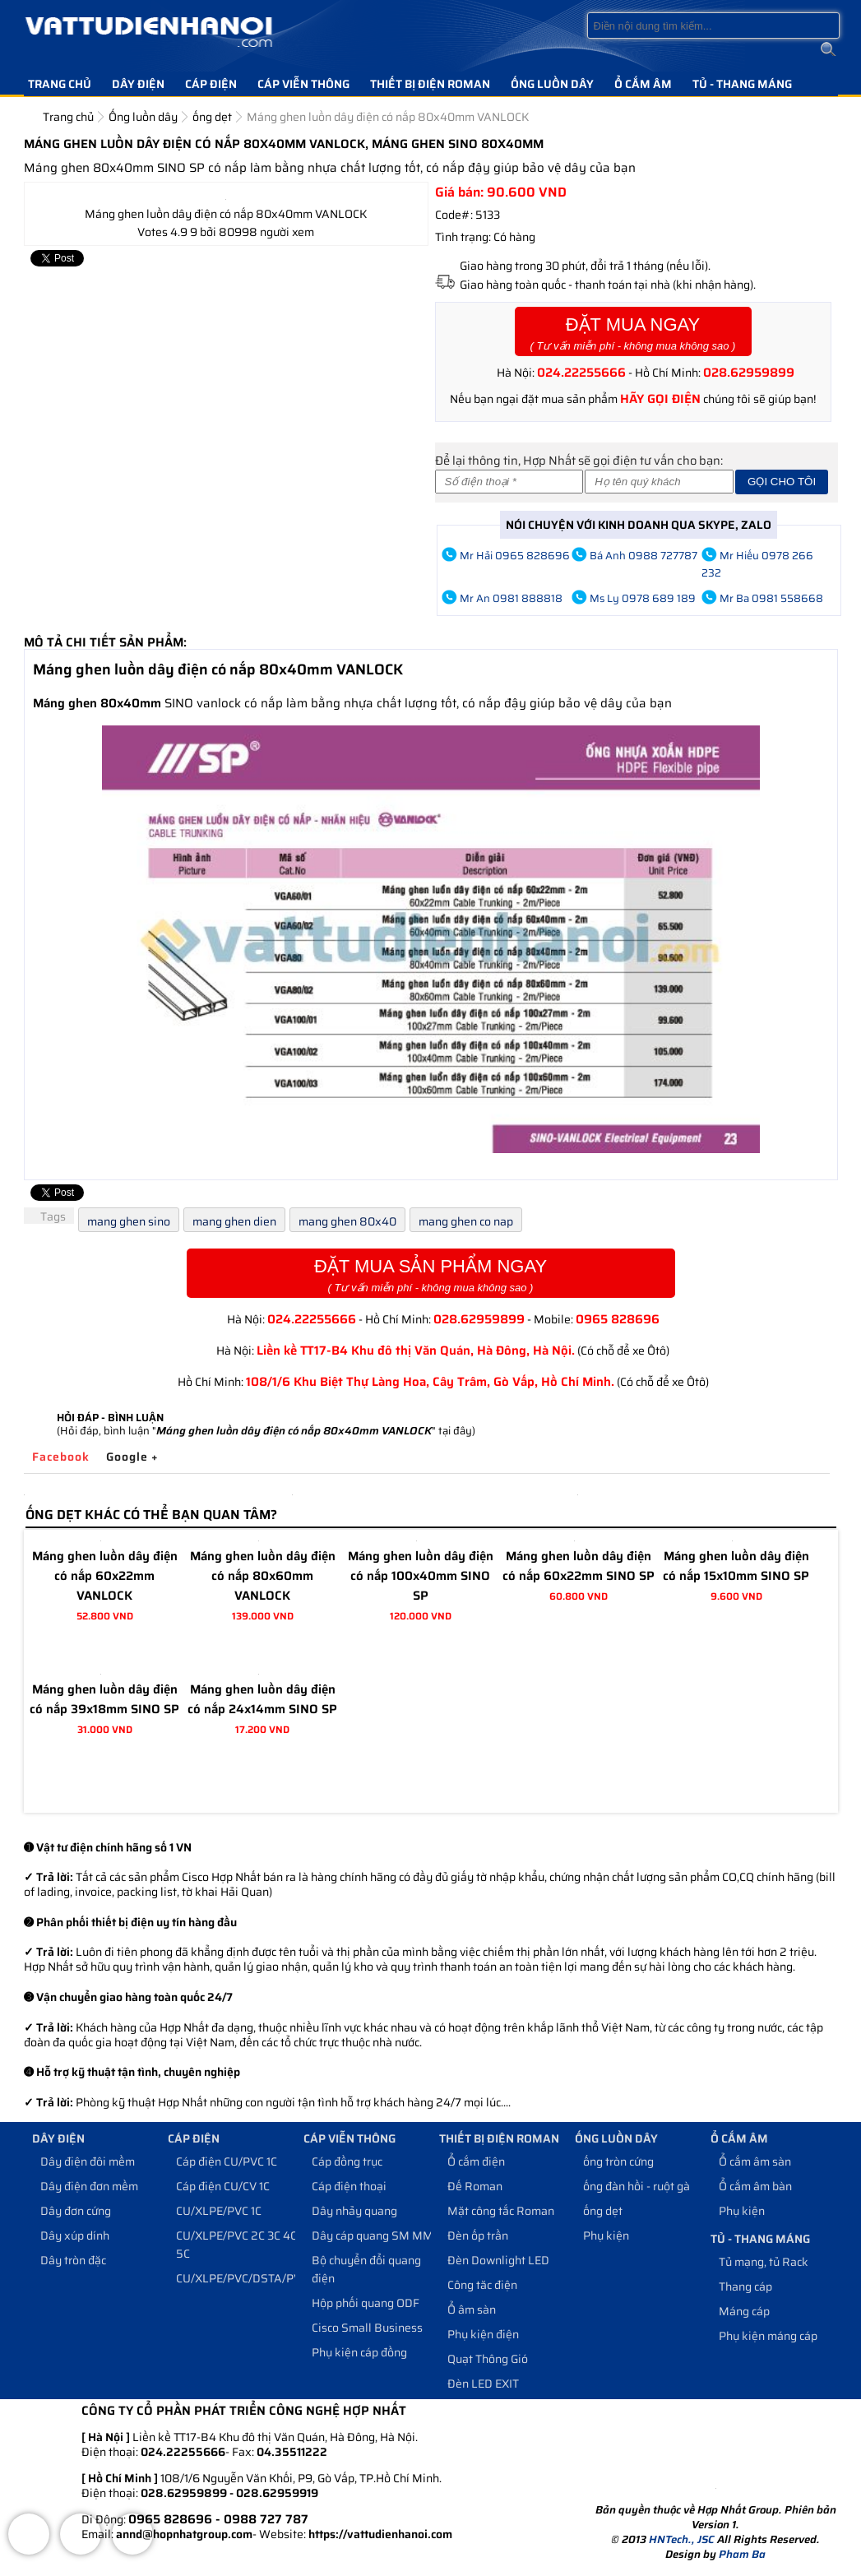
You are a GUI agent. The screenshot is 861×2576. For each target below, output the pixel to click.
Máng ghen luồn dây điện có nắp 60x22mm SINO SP (578, 1566)
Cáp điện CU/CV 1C (223, 2186)
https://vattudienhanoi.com (380, 2534)
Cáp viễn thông (303, 84)
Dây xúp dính (74, 2235)
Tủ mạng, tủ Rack (763, 2262)
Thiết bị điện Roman (430, 84)
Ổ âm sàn (471, 2309)
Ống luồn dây (552, 84)
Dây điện (138, 84)
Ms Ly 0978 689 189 (643, 598)
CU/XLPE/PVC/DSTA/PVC (242, 2278)
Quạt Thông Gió (487, 2359)
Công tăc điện (482, 2285)
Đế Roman (474, 2186)
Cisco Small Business (367, 2328)
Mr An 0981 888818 (511, 598)
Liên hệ (50, 109)
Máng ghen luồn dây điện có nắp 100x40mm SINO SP (420, 1575)
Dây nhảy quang (354, 2211)
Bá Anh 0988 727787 (643, 555)
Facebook (61, 1457)
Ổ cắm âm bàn (755, 2186)
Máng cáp (744, 2311)
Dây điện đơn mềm (89, 2186)
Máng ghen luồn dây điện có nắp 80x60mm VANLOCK (263, 1575)
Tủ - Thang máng (742, 84)
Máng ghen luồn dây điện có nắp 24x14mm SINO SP (262, 1699)
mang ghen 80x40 (347, 1221)
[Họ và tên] (659, 481)
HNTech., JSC (682, 2539)
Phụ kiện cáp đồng (359, 2352)
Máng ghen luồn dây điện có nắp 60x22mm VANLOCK (105, 1575)
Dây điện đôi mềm (87, 2161)
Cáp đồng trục (347, 2161)
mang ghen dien (234, 1221)
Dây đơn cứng (75, 2211)
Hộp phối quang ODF (365, 2303)
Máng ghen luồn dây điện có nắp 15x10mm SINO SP (736, 1566)
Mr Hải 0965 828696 (515, 555)
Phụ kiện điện (483, 2334)
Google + (132, 1457)
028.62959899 (748, 372)
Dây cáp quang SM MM (372, 2235)
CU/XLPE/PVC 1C (219, 2211)
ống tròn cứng (618, 2161)
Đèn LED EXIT (483, 2383)
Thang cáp (745, 2286)
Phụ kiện (606, 2235)
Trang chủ (59, 84)
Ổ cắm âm (643, 84)
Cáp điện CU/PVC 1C (226, 2161)
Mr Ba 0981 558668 (771, 598)
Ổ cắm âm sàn (755, 2161)
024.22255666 (581, 372)
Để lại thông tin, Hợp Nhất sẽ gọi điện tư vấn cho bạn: (579, 460)
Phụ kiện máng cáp (768, 2336)
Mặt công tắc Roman (500, 2211)
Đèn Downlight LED (498, 2260)
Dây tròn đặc (73, 2260)
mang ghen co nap (466, 1221)
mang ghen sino (128, 1221)
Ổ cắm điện (476, 2161)
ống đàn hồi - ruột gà (636, 2186)
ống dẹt (603, 2211)
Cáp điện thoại (349, 2186)
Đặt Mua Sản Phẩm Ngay (431, 1275)
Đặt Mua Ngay (633, 333)
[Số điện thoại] (509, 481)
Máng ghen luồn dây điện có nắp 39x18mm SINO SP (104, 1699)
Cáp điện (211, 84)
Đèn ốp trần (477, 2235)
